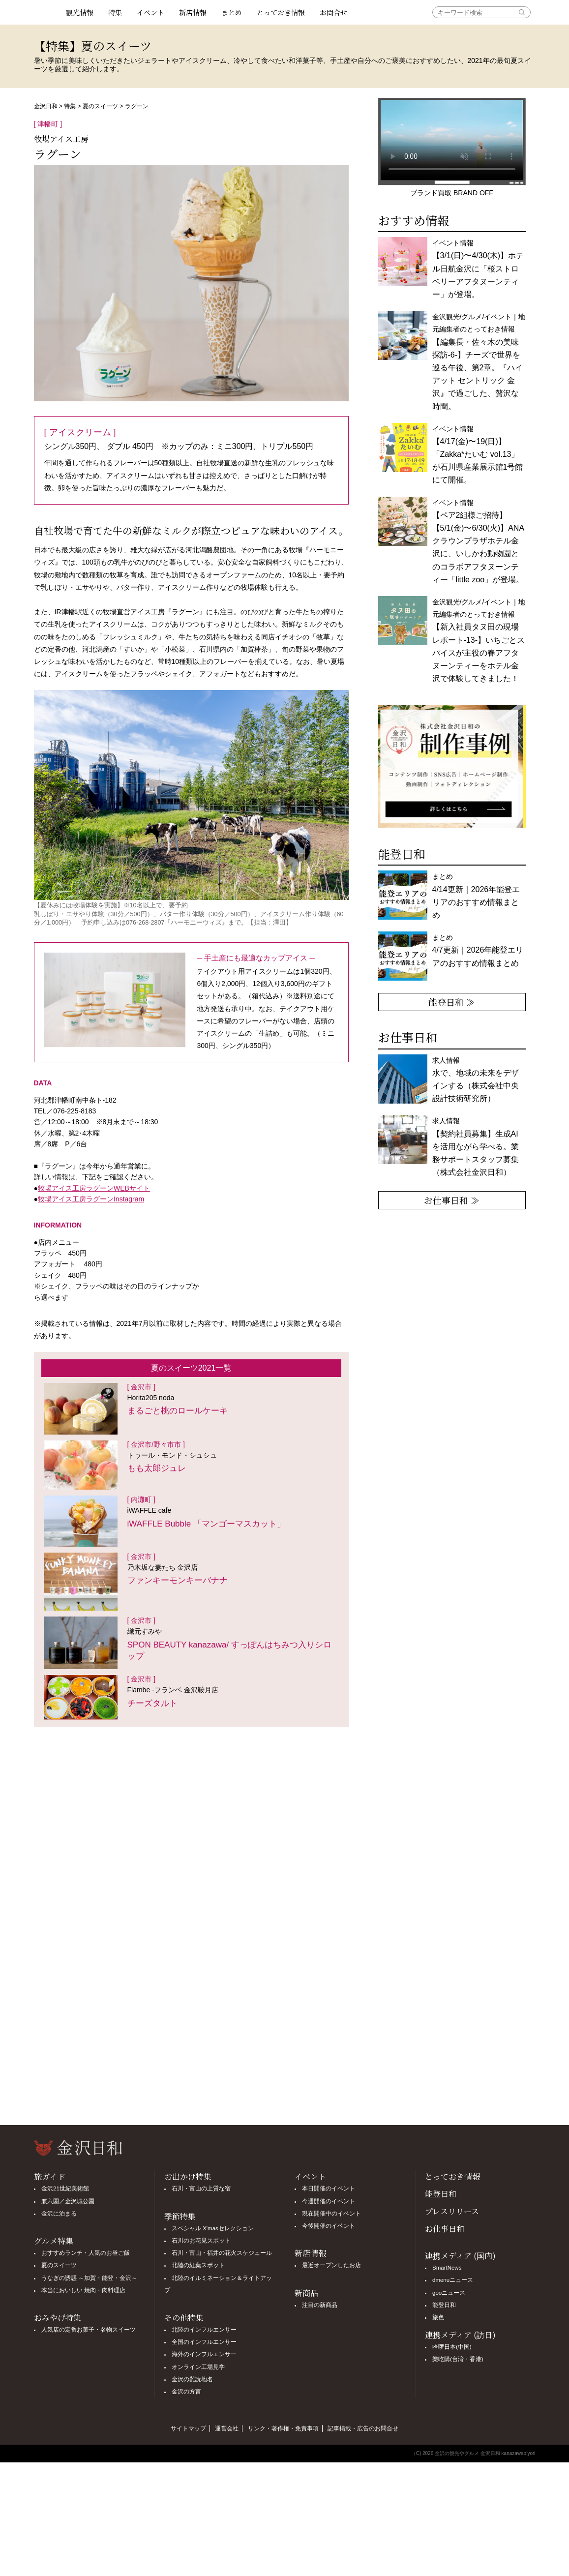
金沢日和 (46, 106)
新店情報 (193, 12)
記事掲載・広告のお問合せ (363, 2428)
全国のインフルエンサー (204, 2342)
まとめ (231, 12)
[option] (452, 766)
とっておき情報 (281, 12)
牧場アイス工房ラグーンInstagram (91, 1199)
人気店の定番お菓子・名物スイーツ (88, 2330)
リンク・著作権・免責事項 (283, 2428)
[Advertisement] (191, 1816)
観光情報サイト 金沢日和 (46, 12)
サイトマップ (188, 2428)
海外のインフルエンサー (204, 2354)
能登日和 (440, 2193)
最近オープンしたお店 (331, 2265)
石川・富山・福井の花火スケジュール (222, 2253)
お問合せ (333, 12)
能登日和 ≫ (451, 1001)
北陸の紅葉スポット (198, 2265)
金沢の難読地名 (192, 2379)
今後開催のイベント (328, 2226)
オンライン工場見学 (198, 2367)
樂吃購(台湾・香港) (457, 2359)
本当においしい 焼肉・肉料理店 (83, 2290)
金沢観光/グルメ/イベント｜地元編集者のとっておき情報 (479, 640)
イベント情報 (478, 269)
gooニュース (448, 2293)
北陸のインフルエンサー (204, 2330)
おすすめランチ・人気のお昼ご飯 (85, 2253)
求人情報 (475, 1146)
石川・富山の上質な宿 (201, 2188)
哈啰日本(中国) (452, 2347)
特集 (115, 12)
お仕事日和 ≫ (451, 1200)
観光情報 (79, 12)
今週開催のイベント (328, 2201)
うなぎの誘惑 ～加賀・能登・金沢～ (89, 2278)
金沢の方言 (186, 2392)
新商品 (306, 2293)
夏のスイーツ (100, 106)
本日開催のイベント (328, 2188)
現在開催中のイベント (331, 2214)
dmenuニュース (452, 2280)
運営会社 (227, 2428)
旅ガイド (49, 2176)
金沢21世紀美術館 (65, 2188)
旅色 (438, 2317)
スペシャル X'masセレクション (213, 2228)
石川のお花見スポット (201, 2241)
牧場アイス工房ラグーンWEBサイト (94, 1188)
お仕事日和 (444, 2228)
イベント (150, 12)
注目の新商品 (319, 2305)
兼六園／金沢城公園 (67, 2201)
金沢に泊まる (59, 2214)
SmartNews (446, 2268)
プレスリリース (452, 2211)
